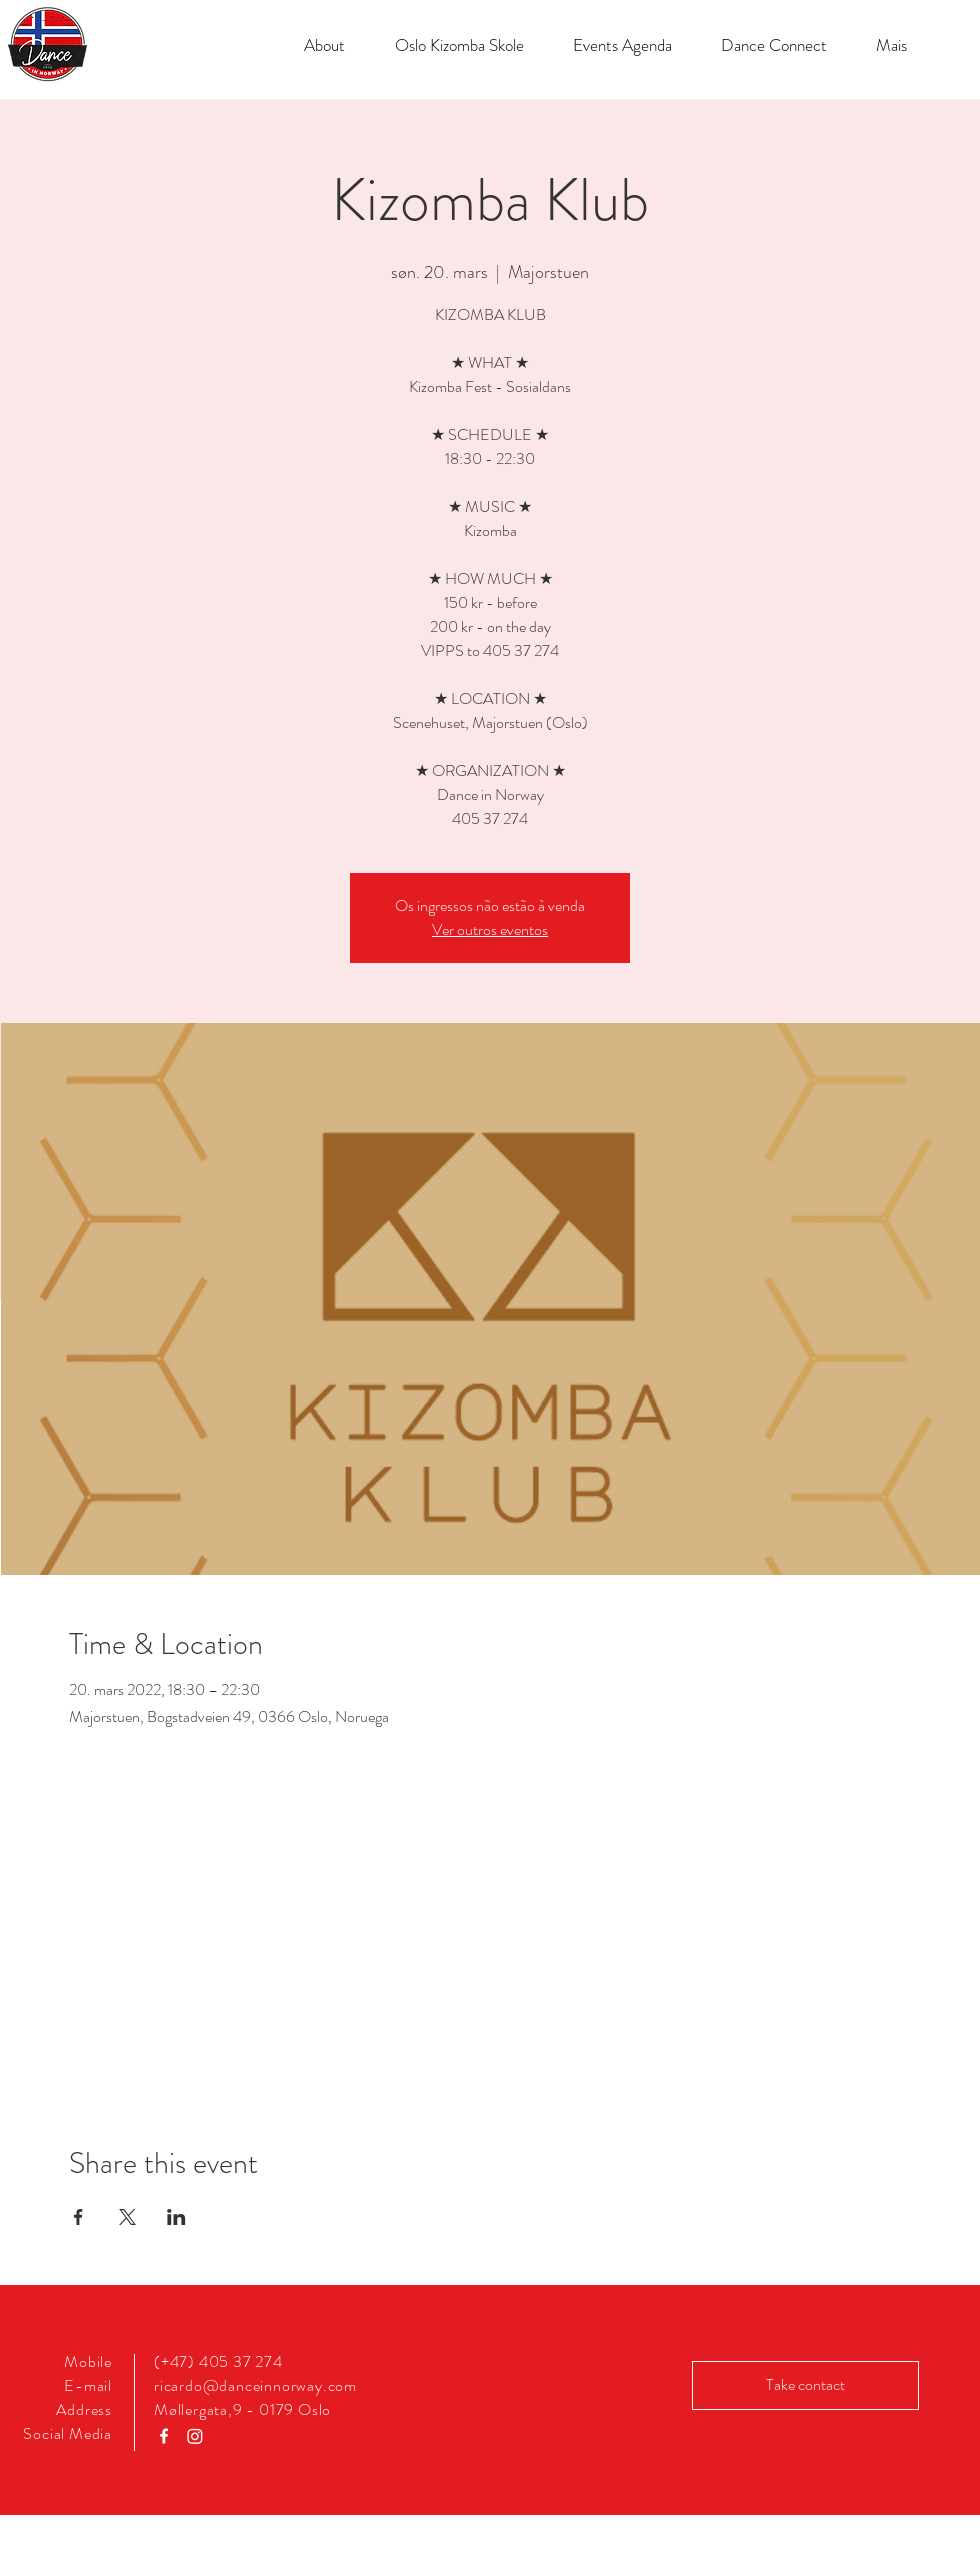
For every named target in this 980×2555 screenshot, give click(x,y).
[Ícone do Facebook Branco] (164, 2436)
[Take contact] (805, 2385)
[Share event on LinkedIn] (176, 2217)
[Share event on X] (127, 2217)
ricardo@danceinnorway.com (255, 2385)
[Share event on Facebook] (78, 2217)
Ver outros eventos (490, 929)
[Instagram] (195, 2436)
